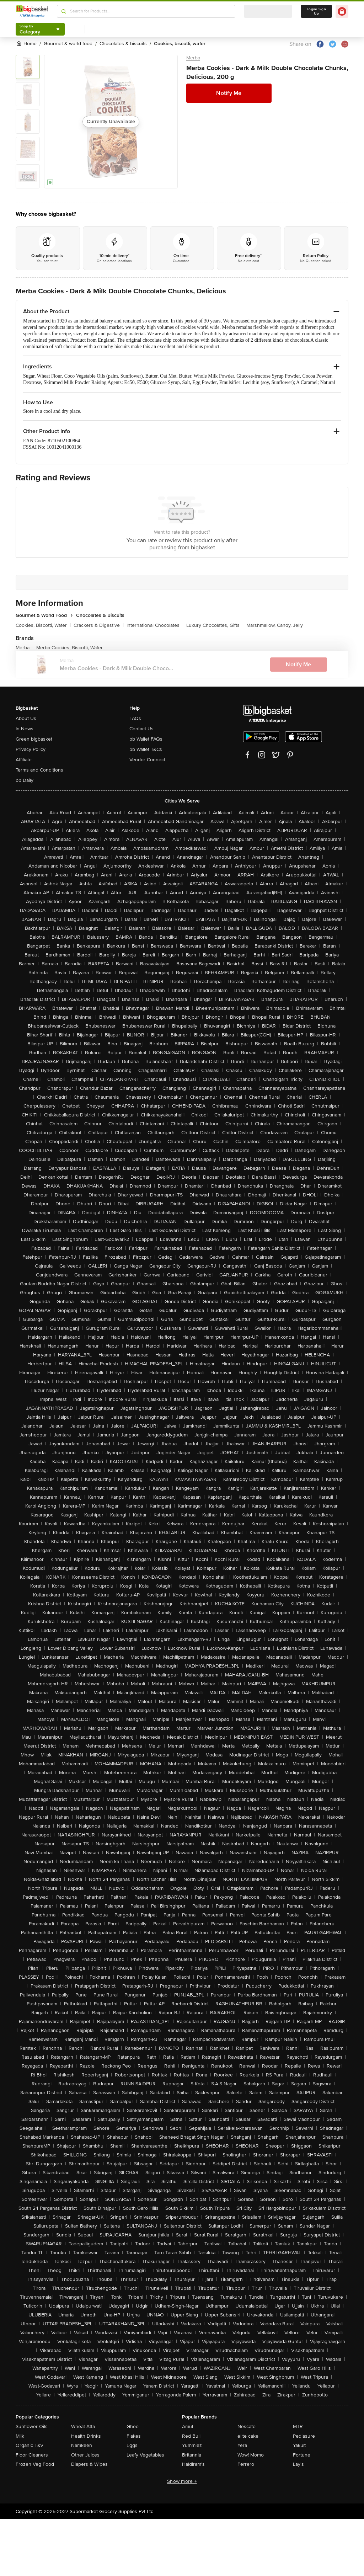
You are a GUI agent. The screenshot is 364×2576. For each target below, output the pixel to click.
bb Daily (24, 780)
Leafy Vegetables (145, 2455)
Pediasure (304, 2436)
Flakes (134, 2436)
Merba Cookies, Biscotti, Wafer (69, 648)
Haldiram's (193, 2464)
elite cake (247, 2436)
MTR (298, 2426)
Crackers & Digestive (99, 625)
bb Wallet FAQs (145, 739)
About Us (26, 718)
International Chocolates (155, 625)
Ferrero (245, 2464)
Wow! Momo (250, 2455)
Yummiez (192, 2445)
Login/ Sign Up (316, 11)
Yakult (299, 2445)
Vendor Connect (147, 760)
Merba (193, 58)
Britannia (191, 2455)
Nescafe (246, 2426)
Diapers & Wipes (89, 2464)
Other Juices (85, 2455)
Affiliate (24, 760)
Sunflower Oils (32, 2426)
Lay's (298, 2464)
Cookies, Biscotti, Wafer (43, 625)
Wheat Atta (83, 2426)
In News (24, 729)
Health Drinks (86, 2436)
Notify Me (228, 93)
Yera (242, 2445)
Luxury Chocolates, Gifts (214, 625)
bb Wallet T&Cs (145, 749)
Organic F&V (29, 2445)
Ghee (133, 2426)
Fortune (301, 2455)
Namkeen (81, 2445)
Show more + (182, 2481)
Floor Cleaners (32, 2455)
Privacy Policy (31, 749)
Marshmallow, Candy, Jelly (274, 625)
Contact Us (141, 729)
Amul (187, 2426)
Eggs (132, 2445)
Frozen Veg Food (35, 2464)
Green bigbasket (34, 739)
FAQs (135, 718)
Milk (20, 2436)
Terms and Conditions (39, 770)
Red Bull (191, 2436)
